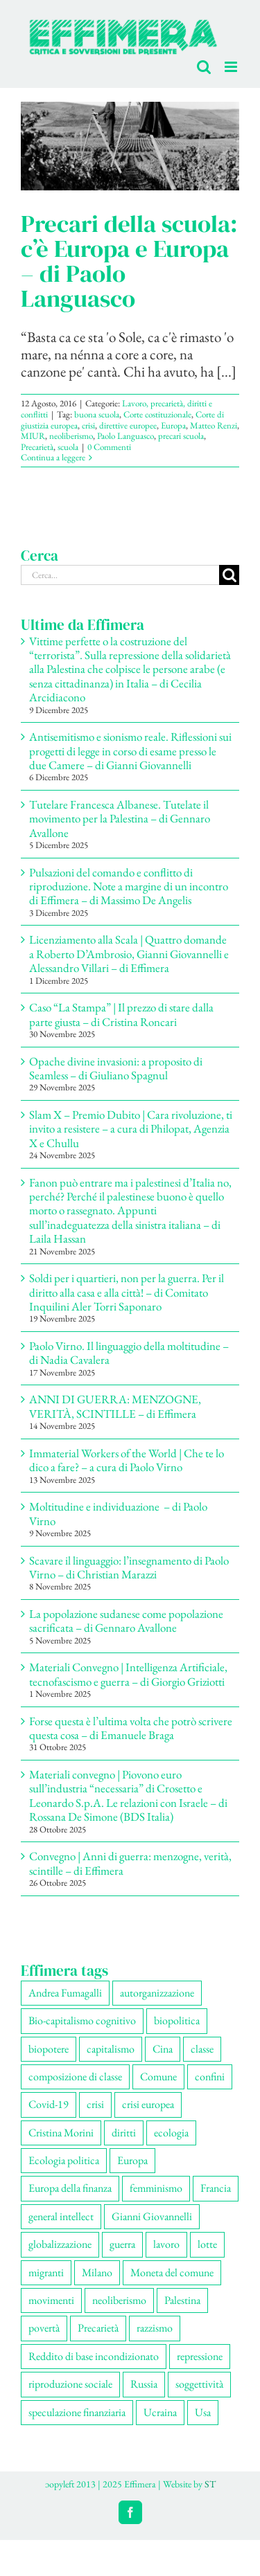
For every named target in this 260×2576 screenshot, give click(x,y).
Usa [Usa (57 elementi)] (203, 2412)
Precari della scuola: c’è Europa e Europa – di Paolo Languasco (129, 261)
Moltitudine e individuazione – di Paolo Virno (118, 1513)
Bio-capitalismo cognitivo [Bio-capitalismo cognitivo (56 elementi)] (82, 2020)
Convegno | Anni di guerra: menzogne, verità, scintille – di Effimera (130, 1862)
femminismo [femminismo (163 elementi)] (156, 2188)
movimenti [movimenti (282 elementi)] (51, 2300)
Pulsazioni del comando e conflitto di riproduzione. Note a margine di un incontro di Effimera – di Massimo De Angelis (128, 886)
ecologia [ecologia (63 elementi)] (171, 2132)
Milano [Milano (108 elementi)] (97, 2272)
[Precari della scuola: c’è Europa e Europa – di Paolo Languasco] (130, 146)
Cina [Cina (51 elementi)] (163, 2049)
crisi (88, 425)
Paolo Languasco (125, 436)
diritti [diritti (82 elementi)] (124, 2132)
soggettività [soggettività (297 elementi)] (199, 2384)
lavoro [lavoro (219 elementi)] (166, 2244)
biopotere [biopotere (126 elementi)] (48, 2049)
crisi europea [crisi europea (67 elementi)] (148, 2104)
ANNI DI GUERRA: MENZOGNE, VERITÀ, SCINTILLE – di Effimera (115, 1406)
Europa (173, 425)
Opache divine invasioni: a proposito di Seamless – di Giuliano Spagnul (115, 1068)
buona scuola (96, 414)
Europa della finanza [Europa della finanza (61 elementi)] (70, 2188)
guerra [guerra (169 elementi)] (122, 2244)
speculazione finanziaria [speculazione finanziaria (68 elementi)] (76, 2412)
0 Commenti (109, 447)
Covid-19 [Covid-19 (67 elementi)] (48, 2104)
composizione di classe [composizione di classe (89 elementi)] (75, 2076)
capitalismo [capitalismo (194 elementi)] (111, 2049)
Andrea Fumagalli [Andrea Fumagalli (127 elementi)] (65, 1992)
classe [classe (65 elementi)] (202, 2049)
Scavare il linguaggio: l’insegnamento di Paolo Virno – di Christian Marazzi (129, 1567)
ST (210, 2484)
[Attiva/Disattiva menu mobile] (232, 67)
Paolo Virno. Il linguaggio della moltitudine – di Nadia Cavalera (129, 1352)
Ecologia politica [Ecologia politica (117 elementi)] (63, 2160)
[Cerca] (229, 575)
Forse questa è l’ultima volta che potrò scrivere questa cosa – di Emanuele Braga (130, 1727)
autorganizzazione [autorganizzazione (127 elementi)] (157, 1992)
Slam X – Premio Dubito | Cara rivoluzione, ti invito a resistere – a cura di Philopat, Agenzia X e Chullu (130, 1129)
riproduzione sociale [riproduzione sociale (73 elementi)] (70, 2384)
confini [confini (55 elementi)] (210, 2076)
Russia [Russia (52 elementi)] (143, 2384)
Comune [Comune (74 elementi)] (158, 2076)
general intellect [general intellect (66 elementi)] (61, 2216)
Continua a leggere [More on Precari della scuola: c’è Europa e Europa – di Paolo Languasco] (53, 457)
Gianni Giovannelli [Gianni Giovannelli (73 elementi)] (152, 2216)
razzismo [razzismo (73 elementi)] (155, 2328)
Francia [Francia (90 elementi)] (215, 2188)
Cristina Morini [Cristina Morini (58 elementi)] (61, 2132)
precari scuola (181, 436)
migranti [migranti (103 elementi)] (46, 2272)
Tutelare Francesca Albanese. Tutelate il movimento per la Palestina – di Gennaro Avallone (119, 818)
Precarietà (37, 447)
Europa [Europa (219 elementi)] (132, 2160)
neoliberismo (71, 436)
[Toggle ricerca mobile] (204, 67)
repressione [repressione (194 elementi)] (200, 2356)
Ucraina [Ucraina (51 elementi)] (160, 2412)
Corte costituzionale (157, 414)
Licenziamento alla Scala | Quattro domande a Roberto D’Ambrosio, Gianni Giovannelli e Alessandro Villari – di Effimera (129, 953)
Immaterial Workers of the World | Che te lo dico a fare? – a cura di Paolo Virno (126, 1460)
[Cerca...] (120, 575)
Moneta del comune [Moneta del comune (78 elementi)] (172, 2272)
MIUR (33, 436)
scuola (68, 447)
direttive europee (128, 425)
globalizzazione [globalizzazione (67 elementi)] (60, 2244)
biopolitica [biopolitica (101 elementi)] (177, 2020)
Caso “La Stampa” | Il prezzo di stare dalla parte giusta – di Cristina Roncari (121, 1014)
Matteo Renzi (213, 425)
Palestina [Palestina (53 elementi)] (182, 2300)
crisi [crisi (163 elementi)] (95, 2104)
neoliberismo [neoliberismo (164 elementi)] (119, 2300)
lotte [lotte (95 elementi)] (207, 2244)
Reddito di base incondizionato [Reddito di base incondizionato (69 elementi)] (93, 2356)
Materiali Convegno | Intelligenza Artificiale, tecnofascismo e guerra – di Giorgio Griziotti (128, 1673)
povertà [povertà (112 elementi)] (44, 2328)
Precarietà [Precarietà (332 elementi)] (98, 2328)
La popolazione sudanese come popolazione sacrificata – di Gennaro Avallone (126, 1620)
